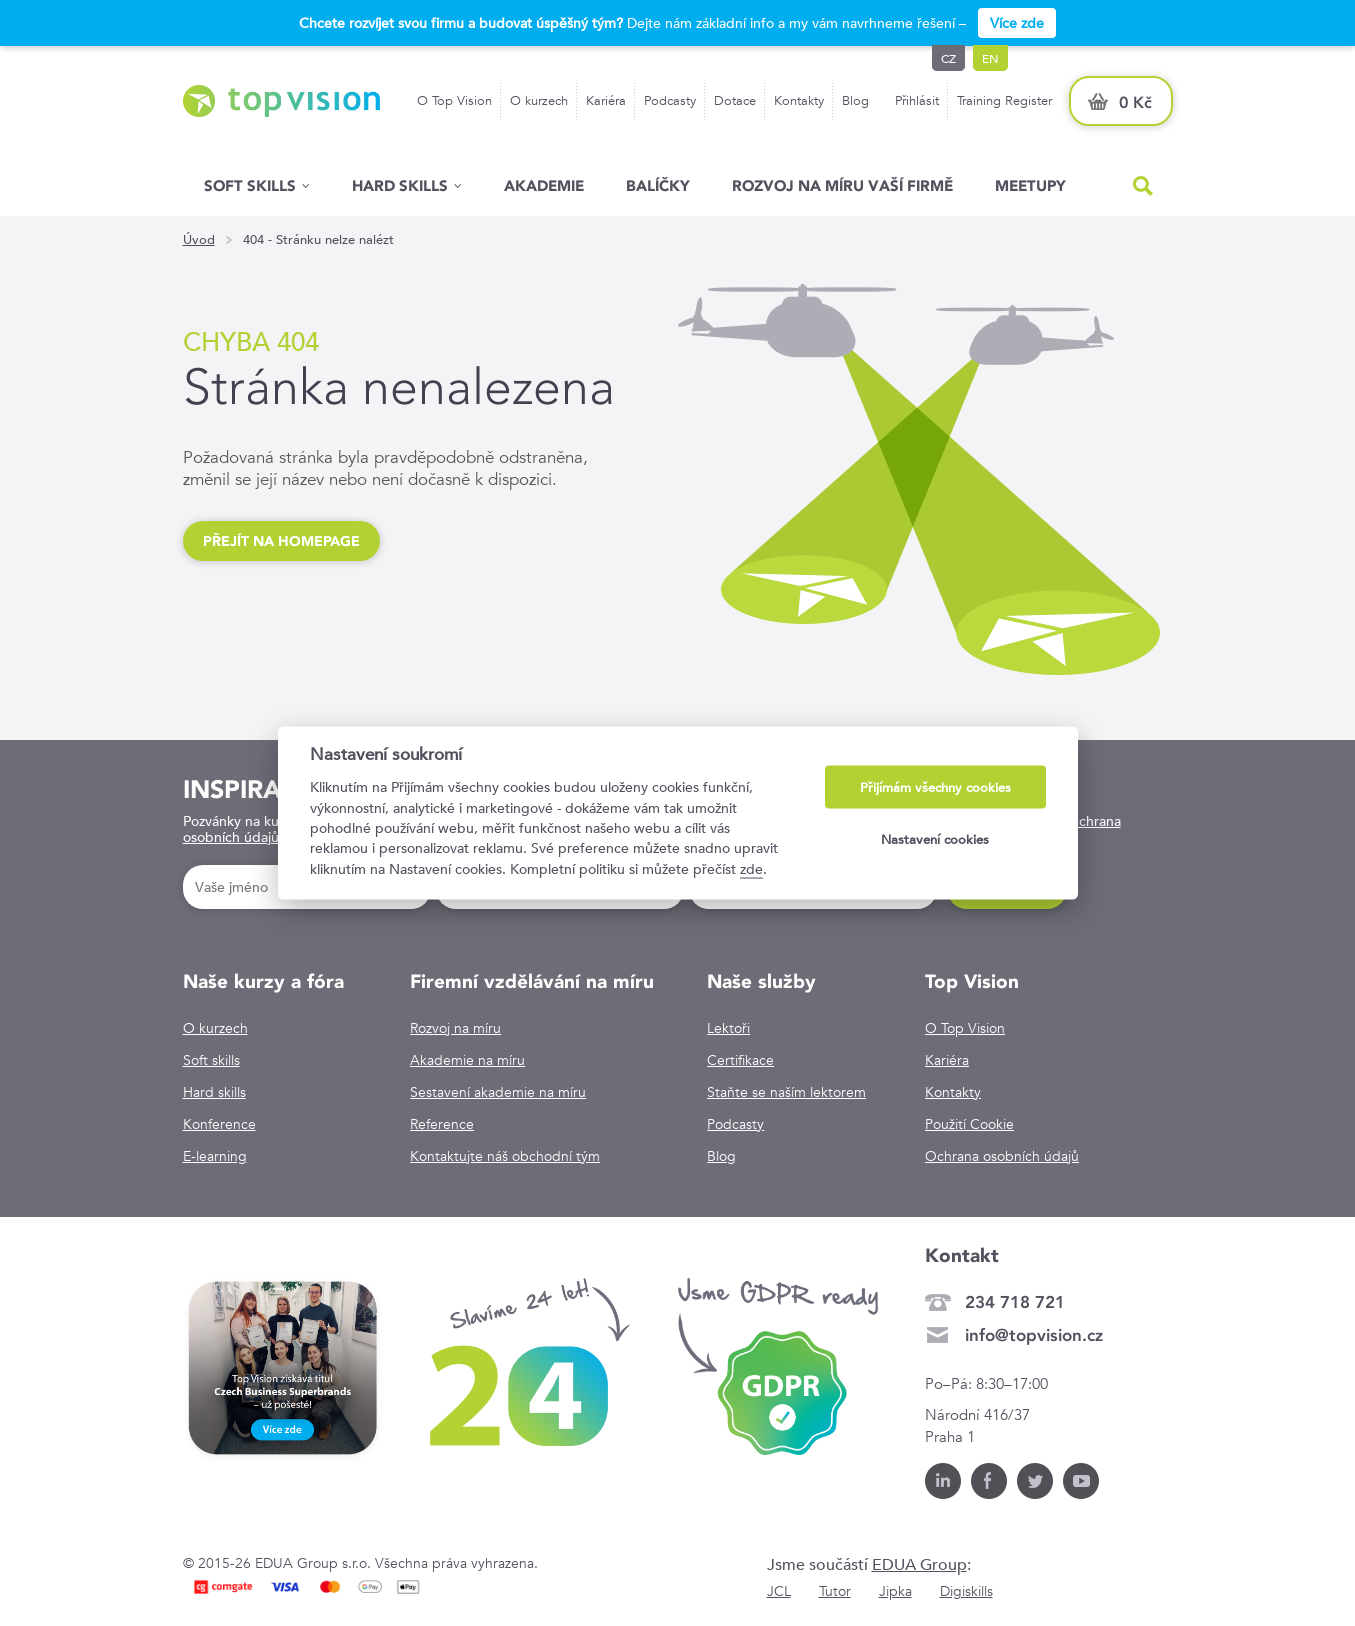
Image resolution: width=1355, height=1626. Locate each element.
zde (751, 868)
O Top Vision (454, 100)
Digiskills (966, 1591)
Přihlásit (917, 100)
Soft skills (250, 185)
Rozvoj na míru (455, 1028)
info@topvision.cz (1034, 1335)
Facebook (989, 1481)
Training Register (1004, 100)
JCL (779, 1591)
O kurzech (539, 100)
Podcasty (670, 100)
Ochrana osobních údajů (1002, 1156)
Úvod (199, 240)
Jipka (895, 1591)
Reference (442, 1124)
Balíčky (658, 185)
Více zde (1017, 23)
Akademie (544, 185)
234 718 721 (1015, 1302)
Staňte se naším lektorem (786, 1092)
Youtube (1081, 1481)
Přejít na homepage (281, 541)
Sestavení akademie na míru (498, 1092)
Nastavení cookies (935, 838)
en (990, 58)
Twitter (1035, 1481)
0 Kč (1135, 102)
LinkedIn (943, 1481)
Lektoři (728, 1028)
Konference (219, 1124)
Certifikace (740, 1060)
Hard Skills (400, 185)
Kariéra (606, 100)
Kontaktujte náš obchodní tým (505, 1156)
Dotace (735, 100)
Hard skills (214, 1092)
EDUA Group (919, 1564)
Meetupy (1030, 185)
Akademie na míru (467, 1060)
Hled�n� (1143, 186)
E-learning (215, 1156)
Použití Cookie (969, 1124)
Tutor (835, 1591)
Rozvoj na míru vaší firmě (842, 185)
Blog (855, 100)
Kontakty (799, 100)
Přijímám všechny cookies (935, 787)
